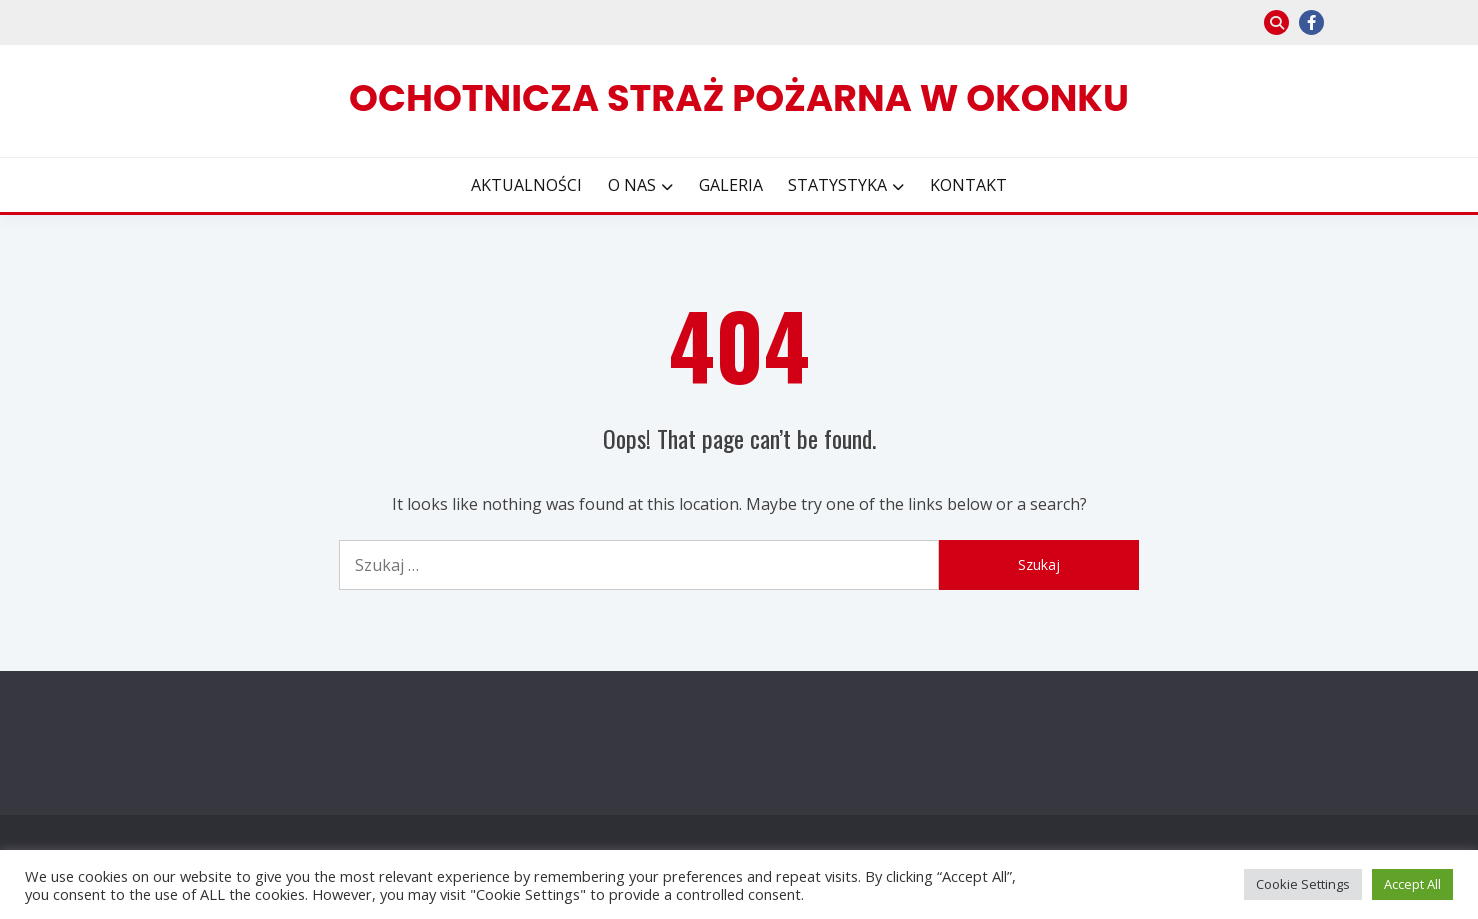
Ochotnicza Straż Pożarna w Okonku (739, 98)
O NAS (632, 185)
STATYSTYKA (837, 185)
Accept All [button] (1412, 884)
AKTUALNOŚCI (526, 185)
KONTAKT (968, 185)
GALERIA (731, 185)
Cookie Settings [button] (1303, 884)
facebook (1311, 22)
